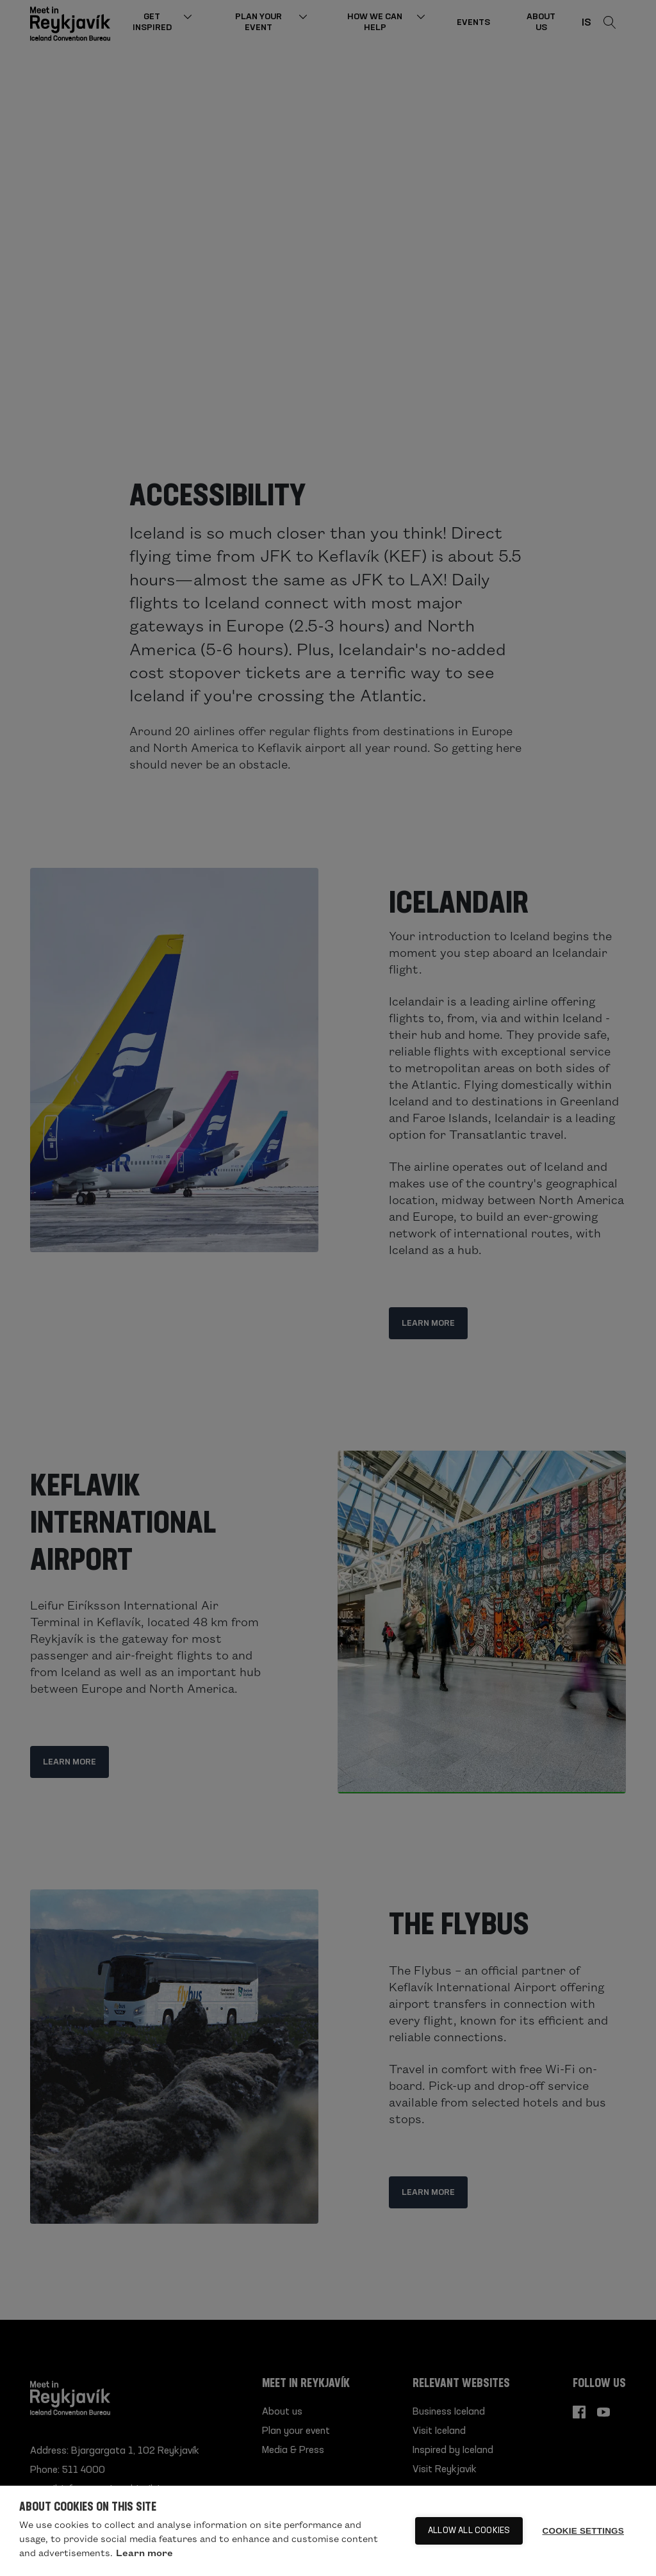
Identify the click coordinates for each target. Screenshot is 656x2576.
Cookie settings (583, 2531)
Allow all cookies (469, 2531)
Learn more (144, 2552)
